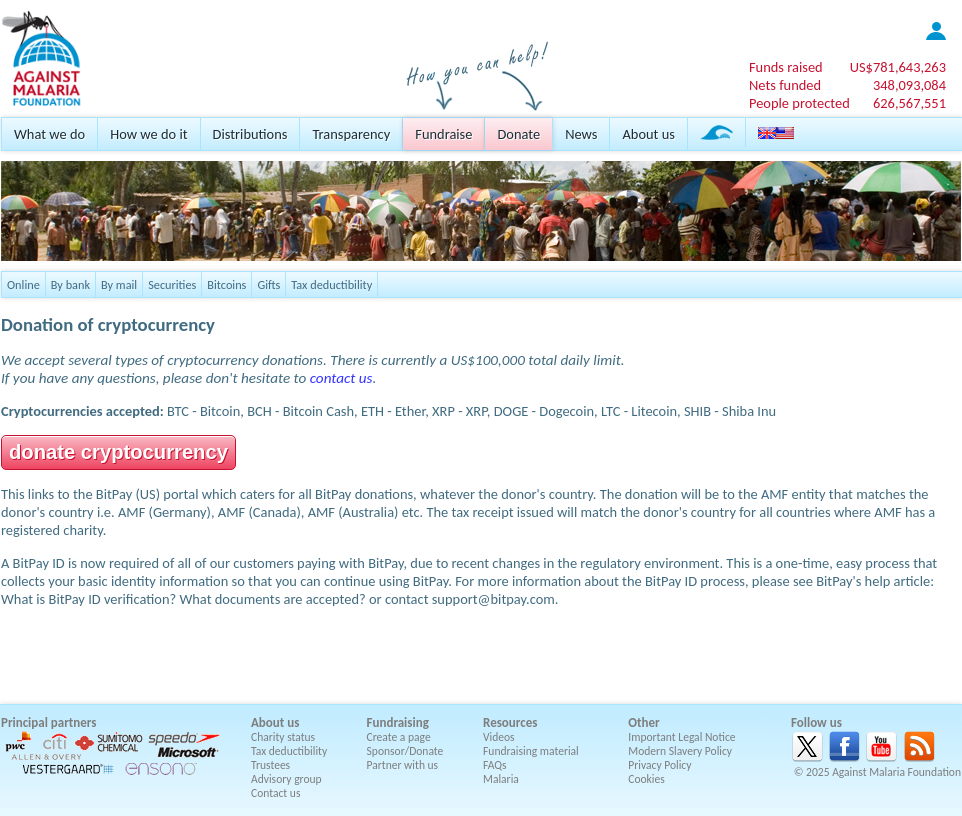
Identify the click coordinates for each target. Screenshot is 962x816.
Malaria (501, 779)
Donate (518, 134)
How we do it (148, 134)
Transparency (351, 134)
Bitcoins (226, 284)
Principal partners (48, 722)
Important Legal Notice (681, 737)
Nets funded (785, 85)
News (581, 134)
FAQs (495, 765)
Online (23, 284)
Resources (510, 722)
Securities (172, 284)
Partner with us (403, 765)
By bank (70, 284)
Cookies (646, 779)
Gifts (268, 284)
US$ (898, 67)
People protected (799, 103)
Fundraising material (531, 751)
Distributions (250, 134)
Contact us (275, 793)
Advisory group (286, 779)
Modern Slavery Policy (680, 751)
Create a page (399, 737)
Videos (499, 737)
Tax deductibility (331, 284)
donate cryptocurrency (118, 452)
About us (648, 134)
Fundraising (398, 722)
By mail (119, 284)
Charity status (283, 737)
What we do (49, 134)
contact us (341, 378)
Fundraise (443, 134)
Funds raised (786, 67)
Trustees (270, 765)
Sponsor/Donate (405, 751)
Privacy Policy (659, 765)
